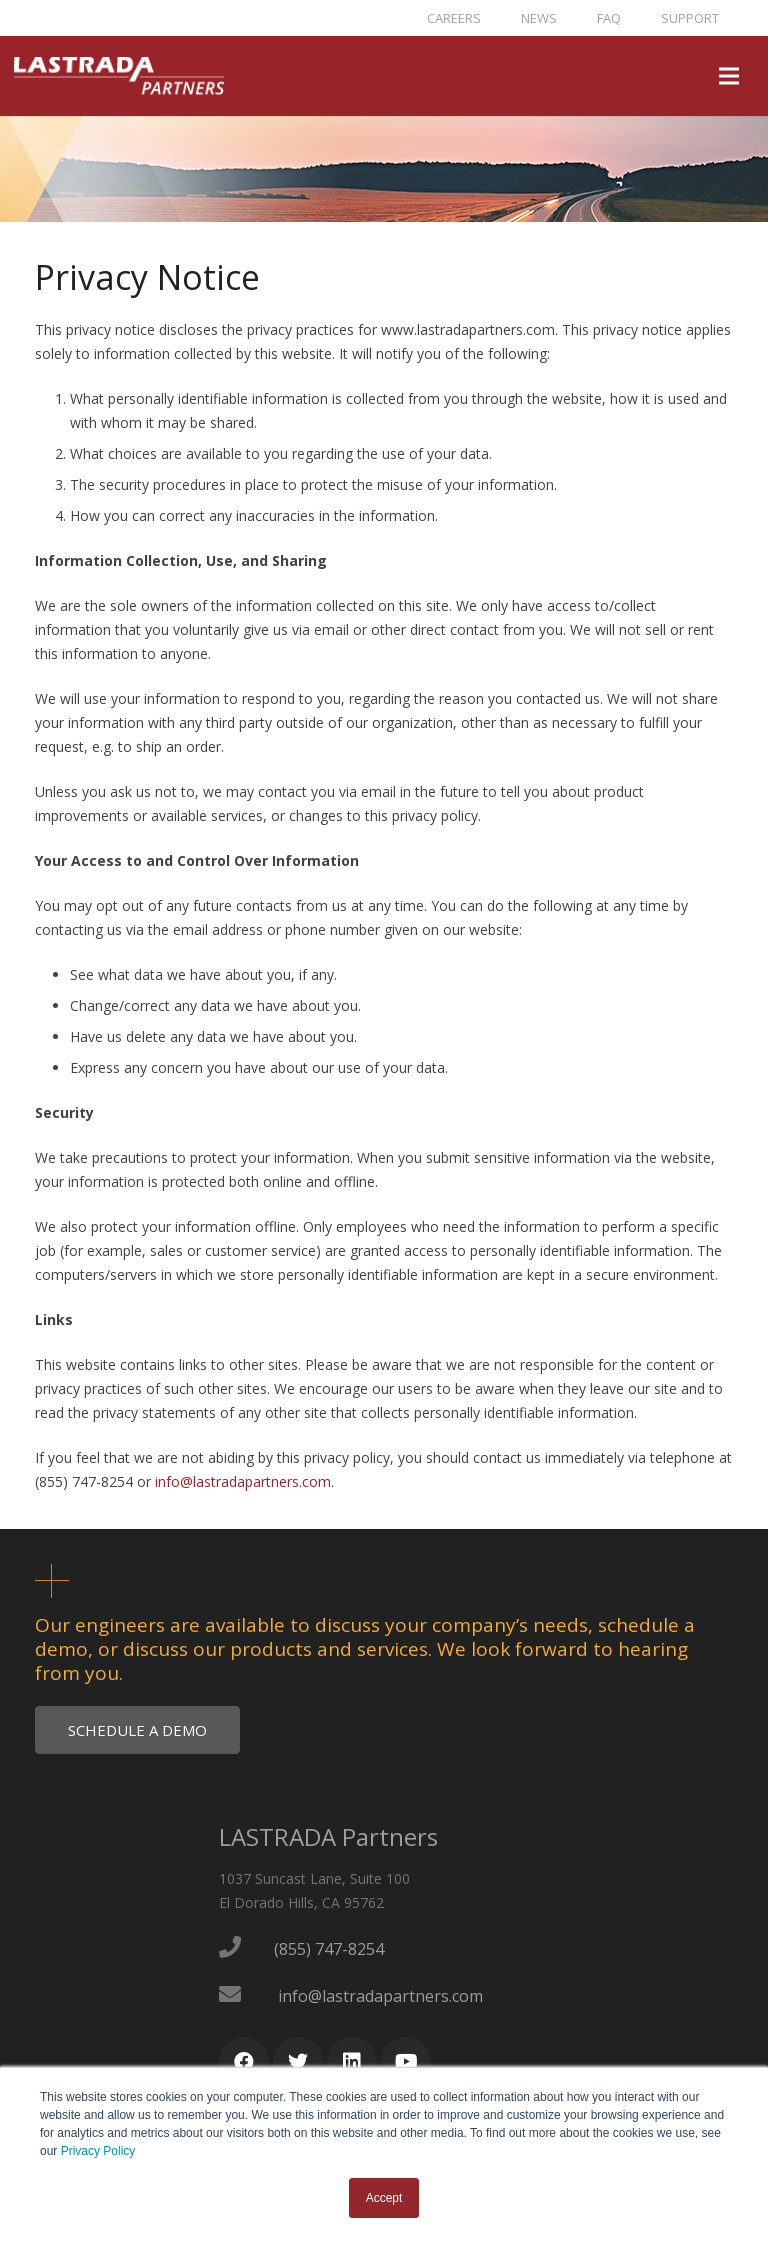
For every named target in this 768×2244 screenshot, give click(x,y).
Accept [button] (384, 2198)
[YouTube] (406, 2062)
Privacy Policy (98, 2151)
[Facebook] (244, 2062)
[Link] (119, 76)
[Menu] (729, 76)
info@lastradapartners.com (243, 1481)
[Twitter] (298, 2062)
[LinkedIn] (352, 2062)
